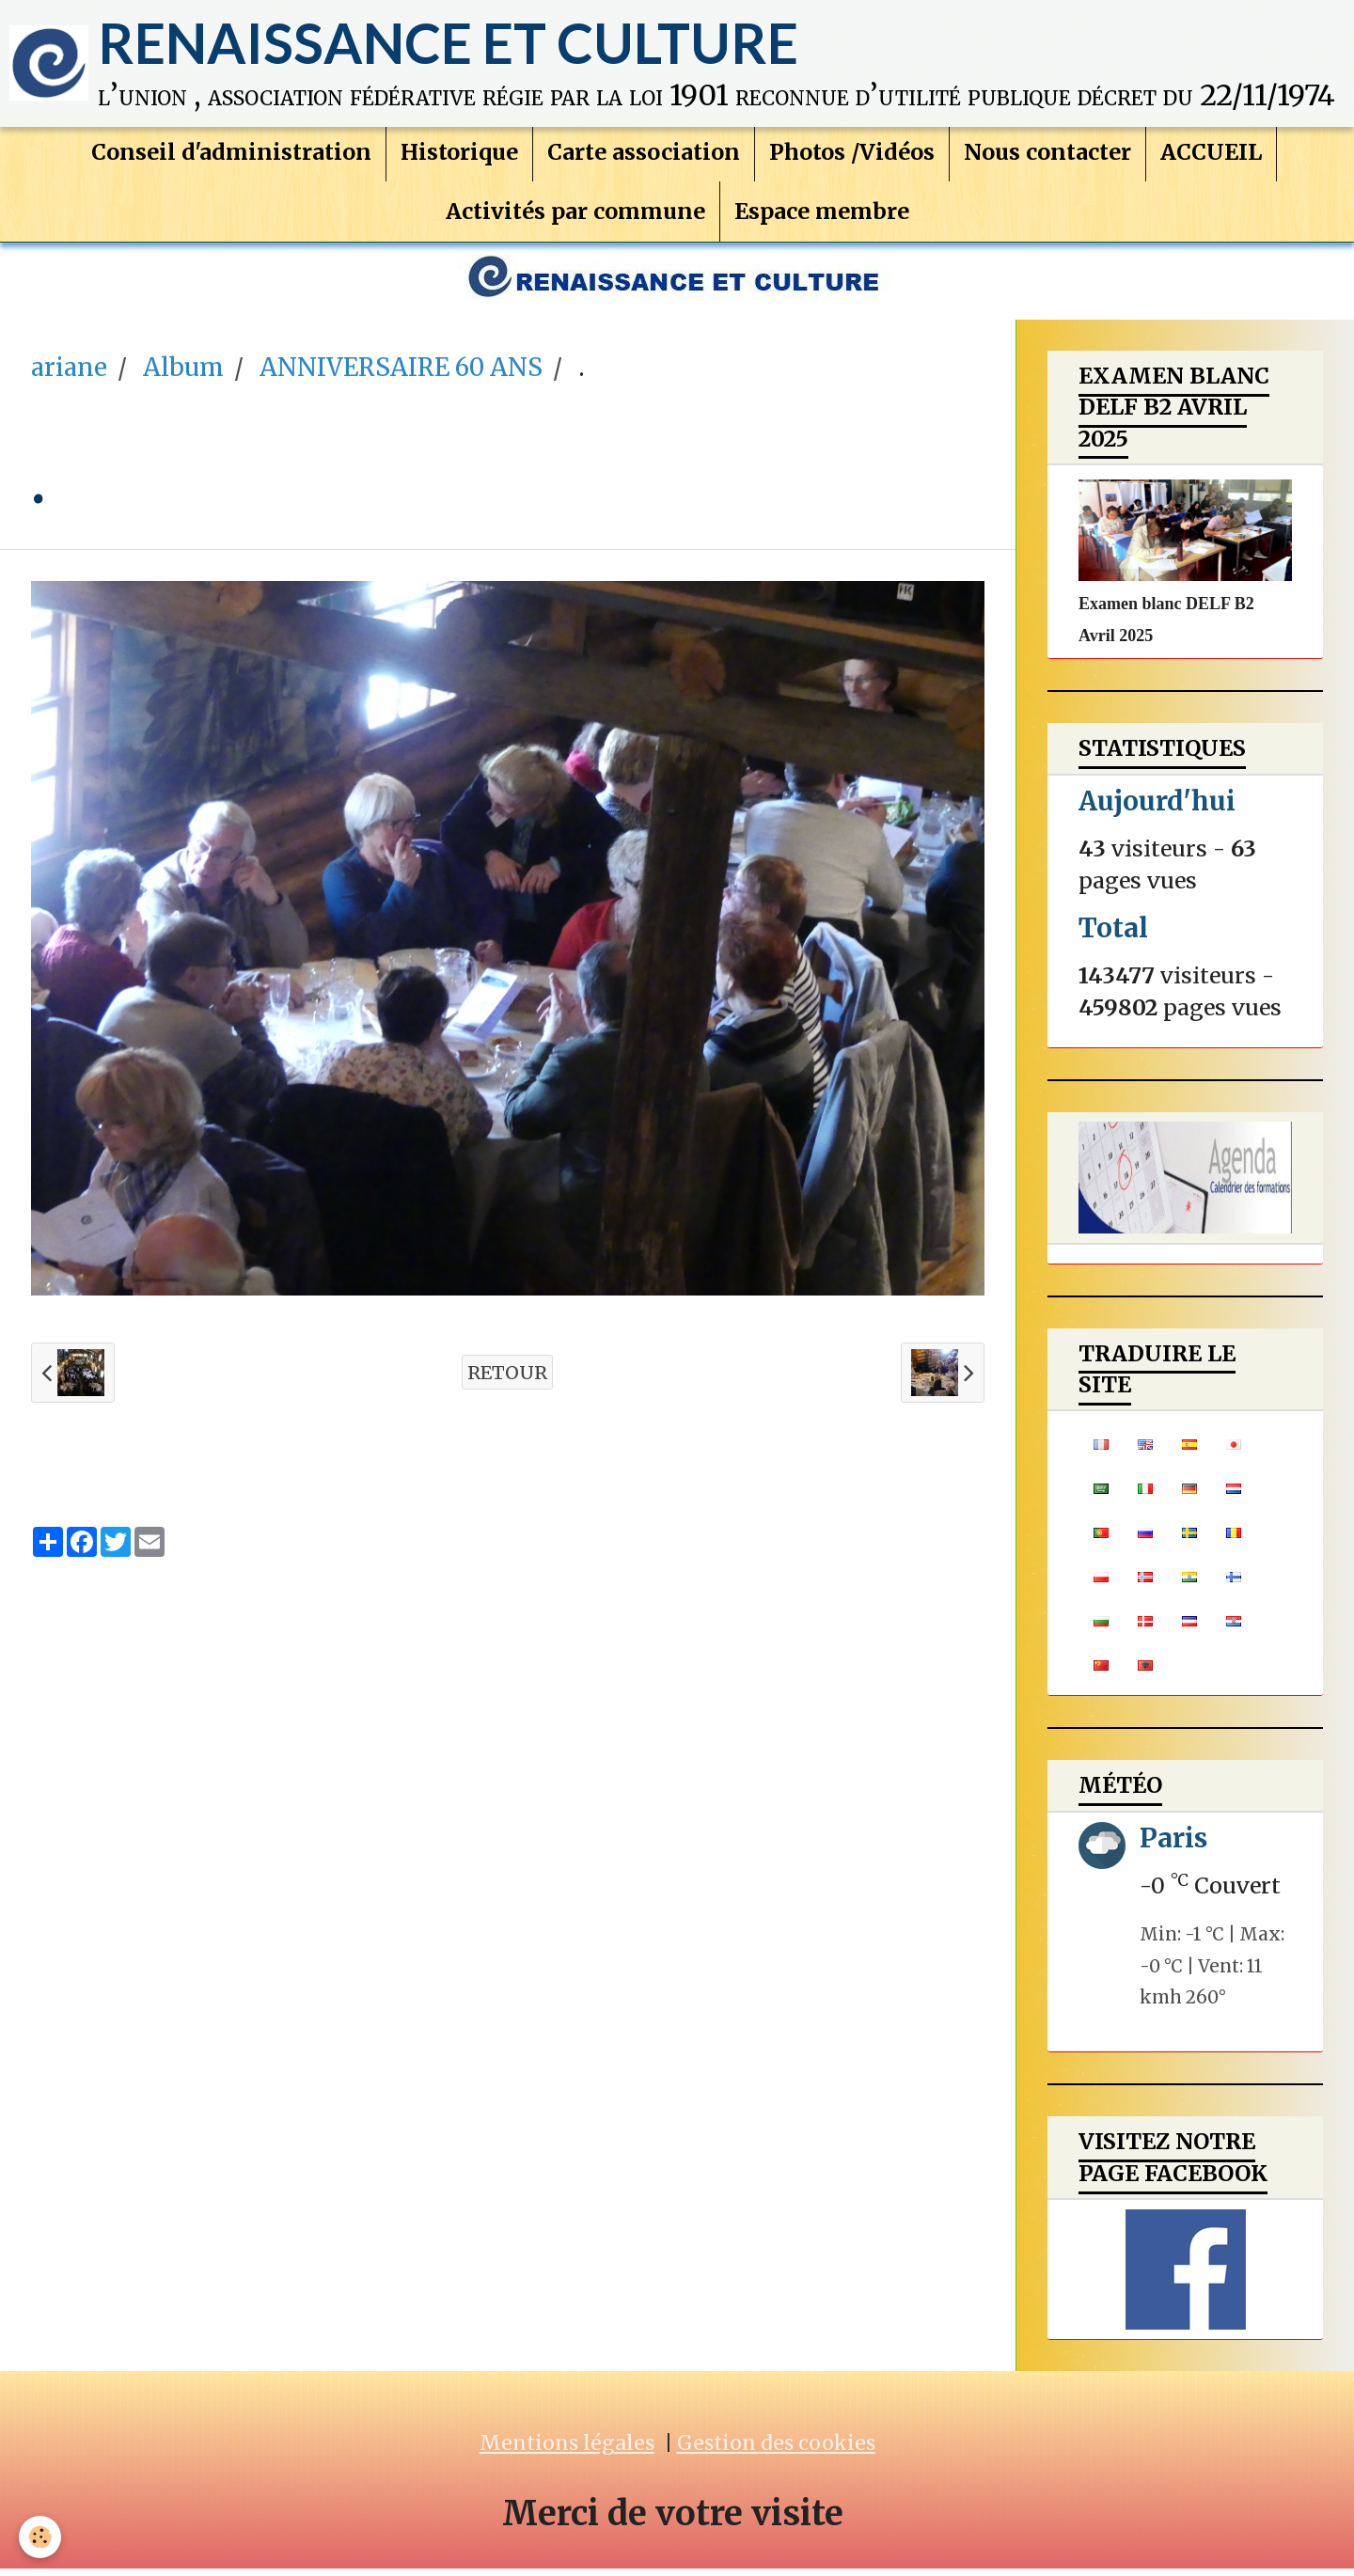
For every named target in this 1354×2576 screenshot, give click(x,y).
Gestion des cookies (776, 2450)
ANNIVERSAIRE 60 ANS (401, 375)
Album (183, 375)
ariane (69, 375)
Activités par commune (575, 215)
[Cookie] (40, 2537)
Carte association (643, 156)
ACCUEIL (1211, 156)
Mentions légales (567, 2450)
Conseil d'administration (231, 156)
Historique (459, 156)
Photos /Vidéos (852, 156)
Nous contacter (1047, 156)
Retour (507, 1379)
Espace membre (821, 215)
